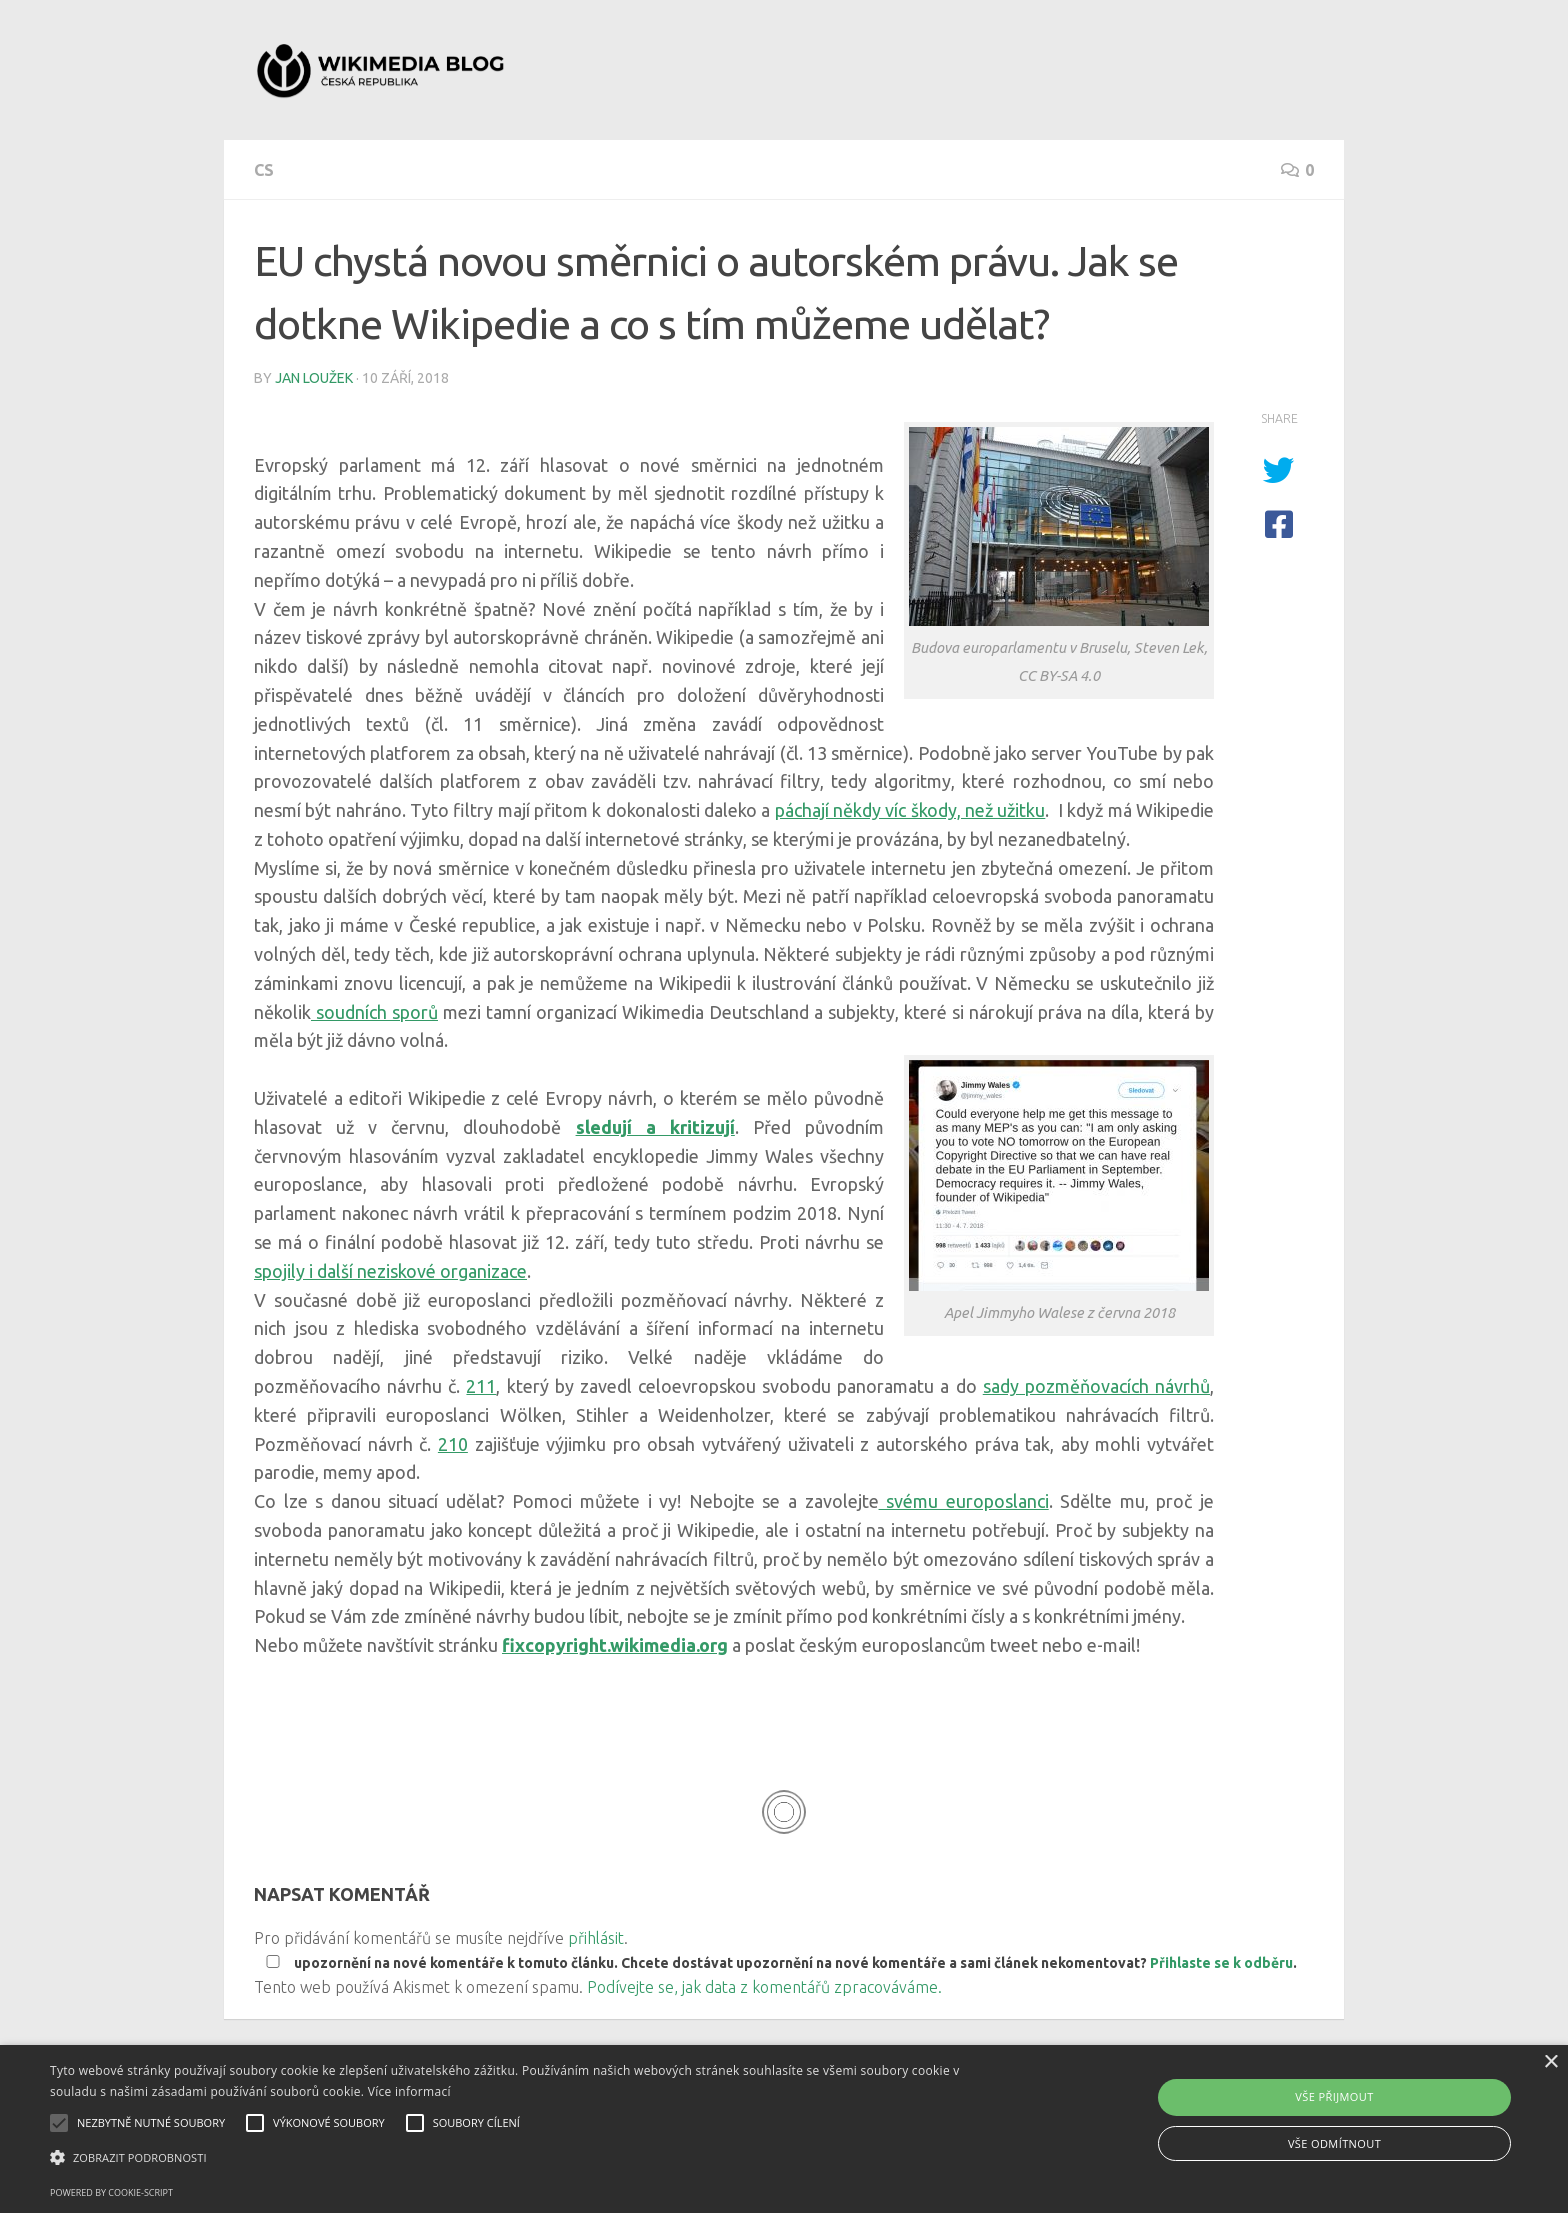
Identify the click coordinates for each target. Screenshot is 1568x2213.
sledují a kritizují (655, 1127)
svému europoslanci (964, 1501)
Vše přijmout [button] (1334, 2096)
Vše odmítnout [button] (1334, 2143)
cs (264, 170)
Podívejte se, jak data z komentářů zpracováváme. (764, 1987)
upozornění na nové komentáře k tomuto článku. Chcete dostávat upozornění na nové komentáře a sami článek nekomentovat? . (777, 1963)
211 (481, 1386)
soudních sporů (374, 1012)
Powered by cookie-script (111, 2192)
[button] (527, 2158)
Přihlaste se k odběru (1221, 1963)
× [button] (1550, 2062)
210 (453, 1444)
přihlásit (596, 1938)
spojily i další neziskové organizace (390, 1271)
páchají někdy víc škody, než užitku (910, 810)
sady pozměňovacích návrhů (1096, 1386)
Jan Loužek (314, 378)
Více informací (409, 2091)
